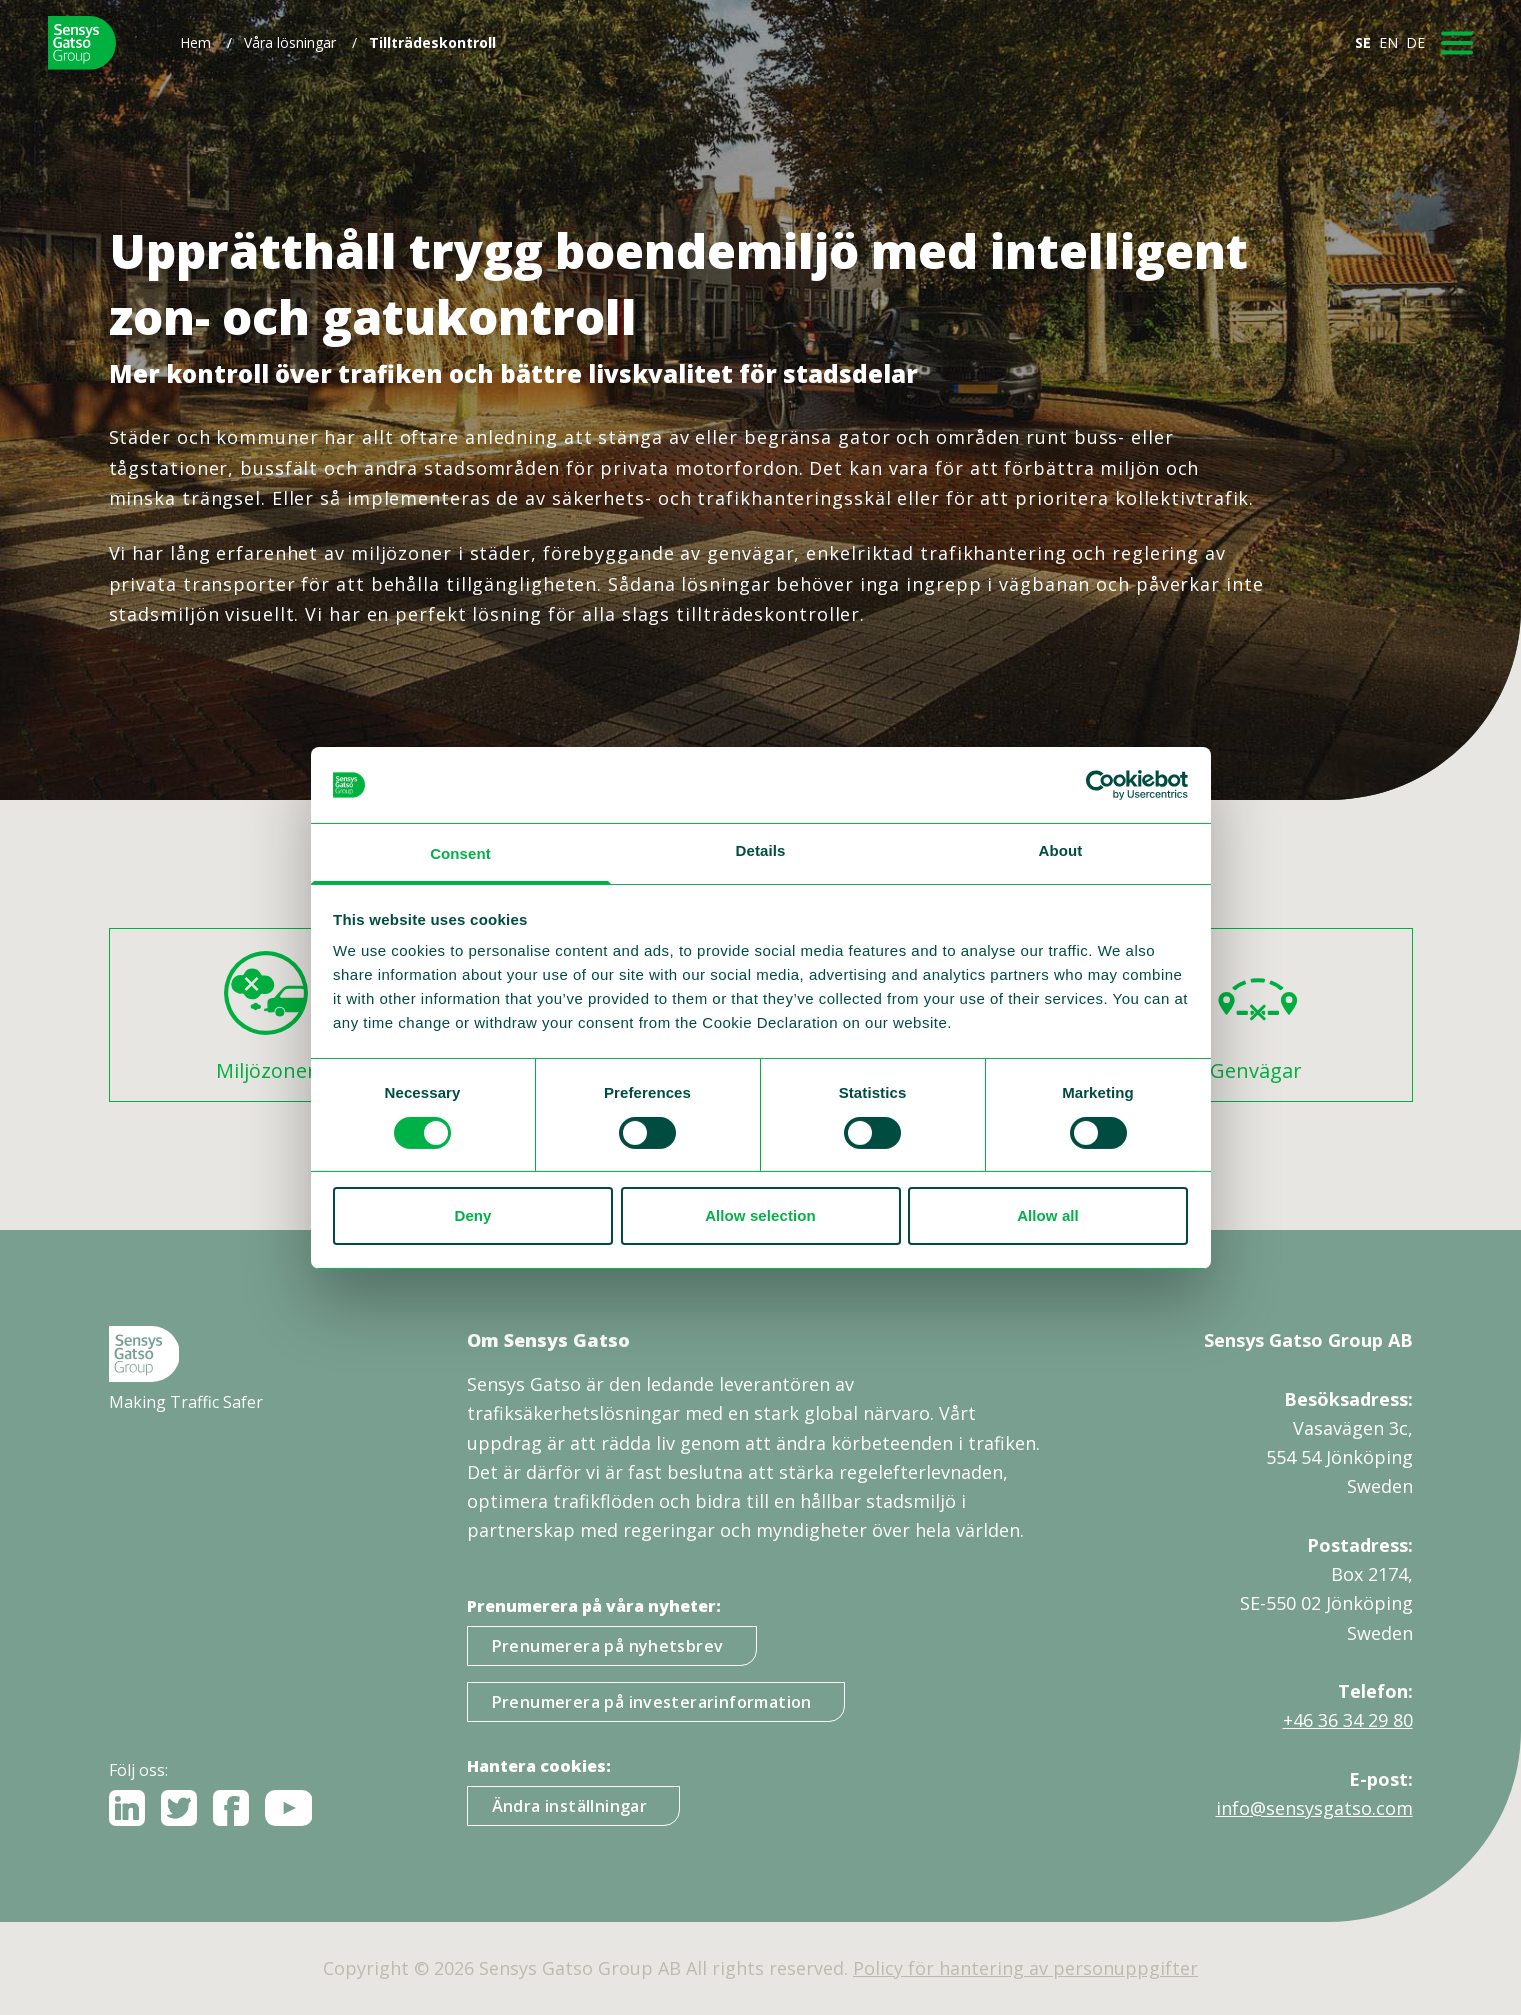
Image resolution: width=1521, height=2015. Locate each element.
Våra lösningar (290, 42)
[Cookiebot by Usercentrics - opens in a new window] (1100, 785)
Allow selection (760, 1215)
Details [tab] (761, 850)
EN (1388, 42)
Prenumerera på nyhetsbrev (608, 1646)
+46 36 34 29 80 (1348, 1720)
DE (1415, 42)
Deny (472, 1215)
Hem (195, 42)
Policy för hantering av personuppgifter (1025, 1968)
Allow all (1048, 1215)
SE (1363, 42)
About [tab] (1061, 850)
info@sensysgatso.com (1314, 1808)
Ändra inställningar (570, 1806)
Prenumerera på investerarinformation (652, 1702)
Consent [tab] (460, 853)
